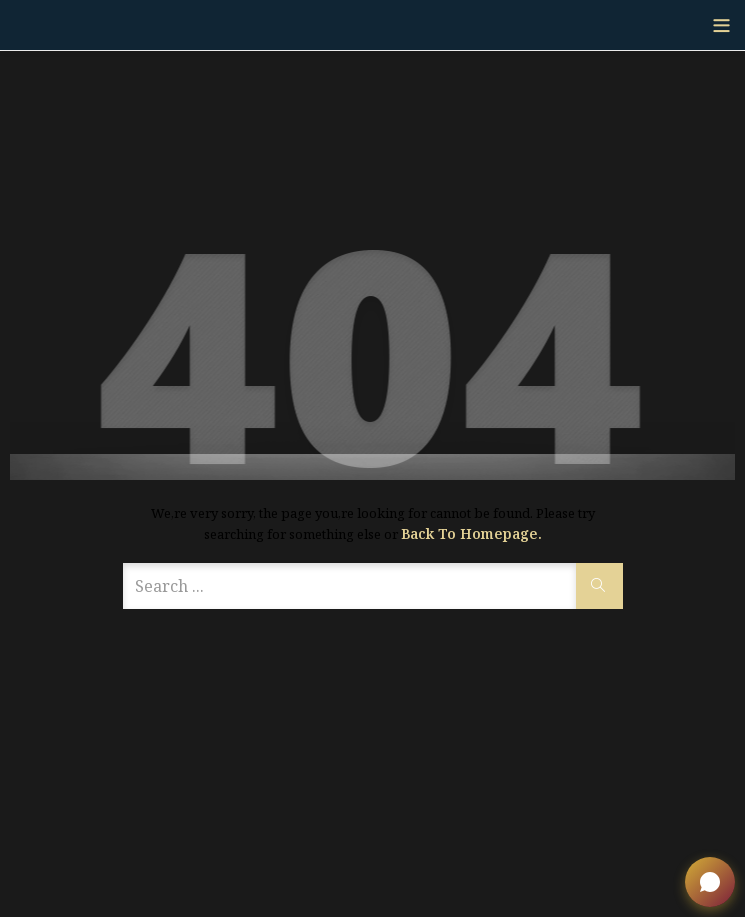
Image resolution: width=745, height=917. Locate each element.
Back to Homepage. (471, 533)
